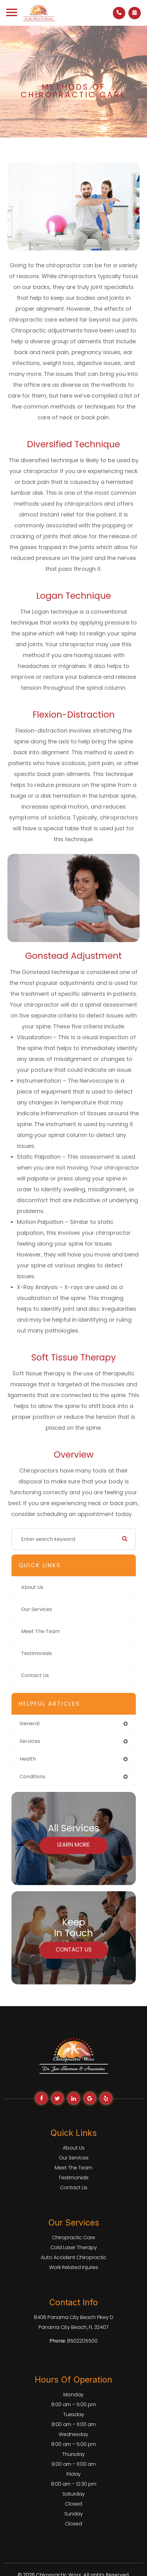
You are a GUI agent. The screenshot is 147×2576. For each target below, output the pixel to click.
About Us (32, 1587)
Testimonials (36, 1653)
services (30, 1741)
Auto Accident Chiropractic (74, 2257)
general (29, 1723)
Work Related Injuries (73, 2267)
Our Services (36, 1609)
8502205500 (82, 2340)
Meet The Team (40, 1631)
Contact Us (35, 1675)
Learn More (73, 1844)
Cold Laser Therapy (73, 2247)
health (28, 1758)
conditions (32, 1776)
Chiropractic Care (73, 2237)
